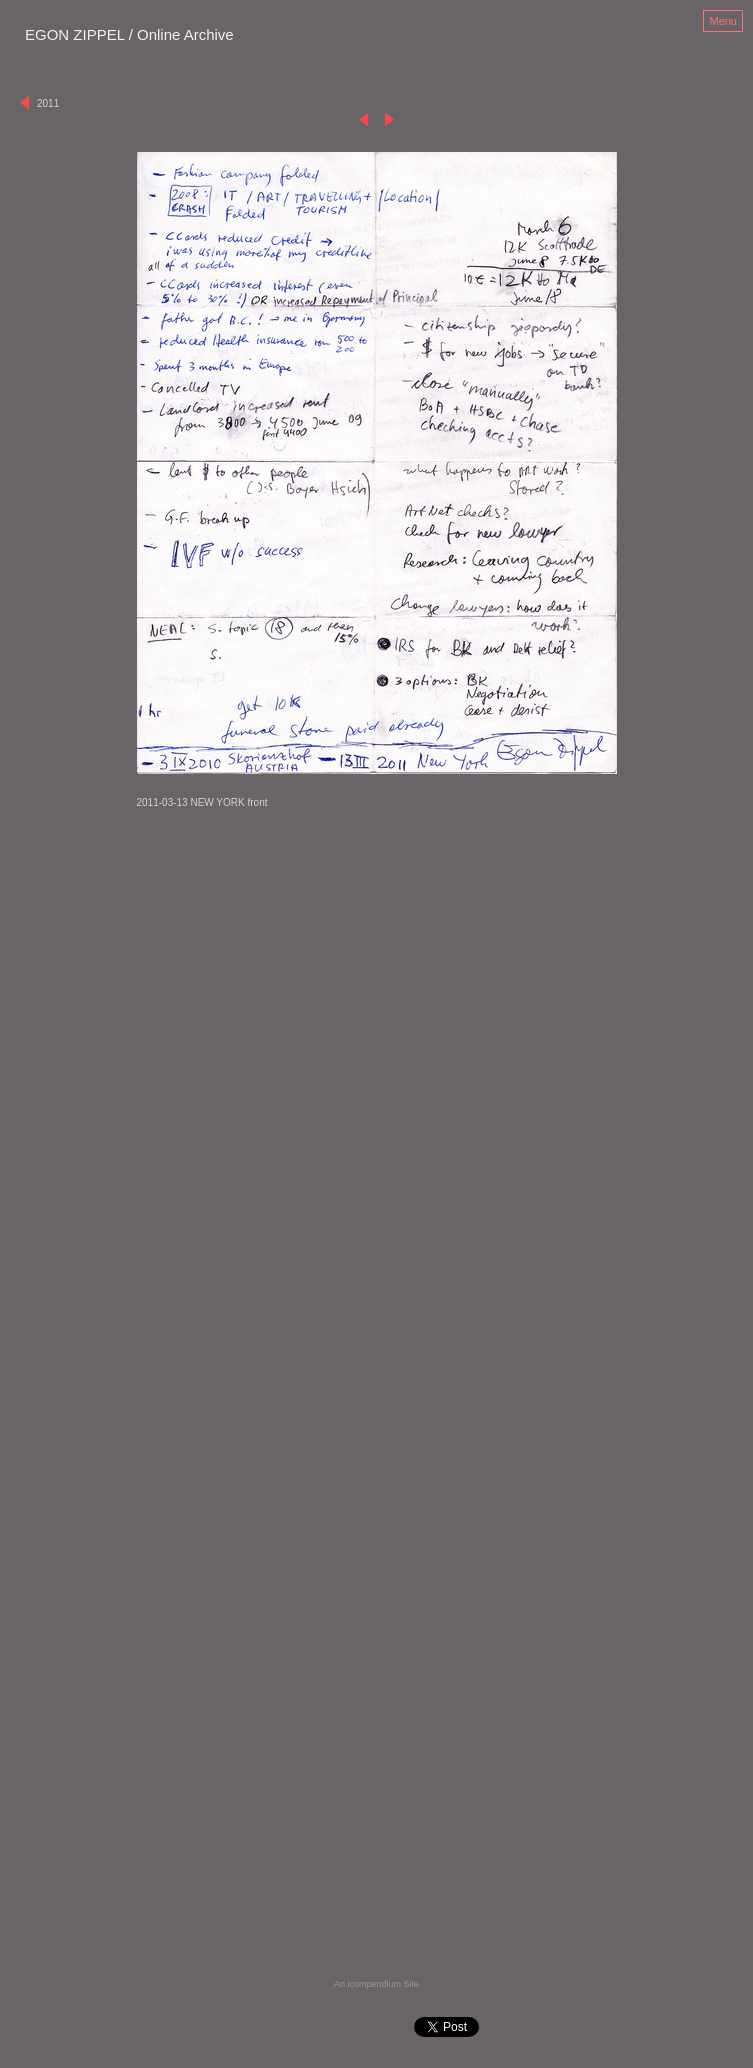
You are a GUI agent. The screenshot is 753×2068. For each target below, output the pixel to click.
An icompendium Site (376, 1984)
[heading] (129, 36)
